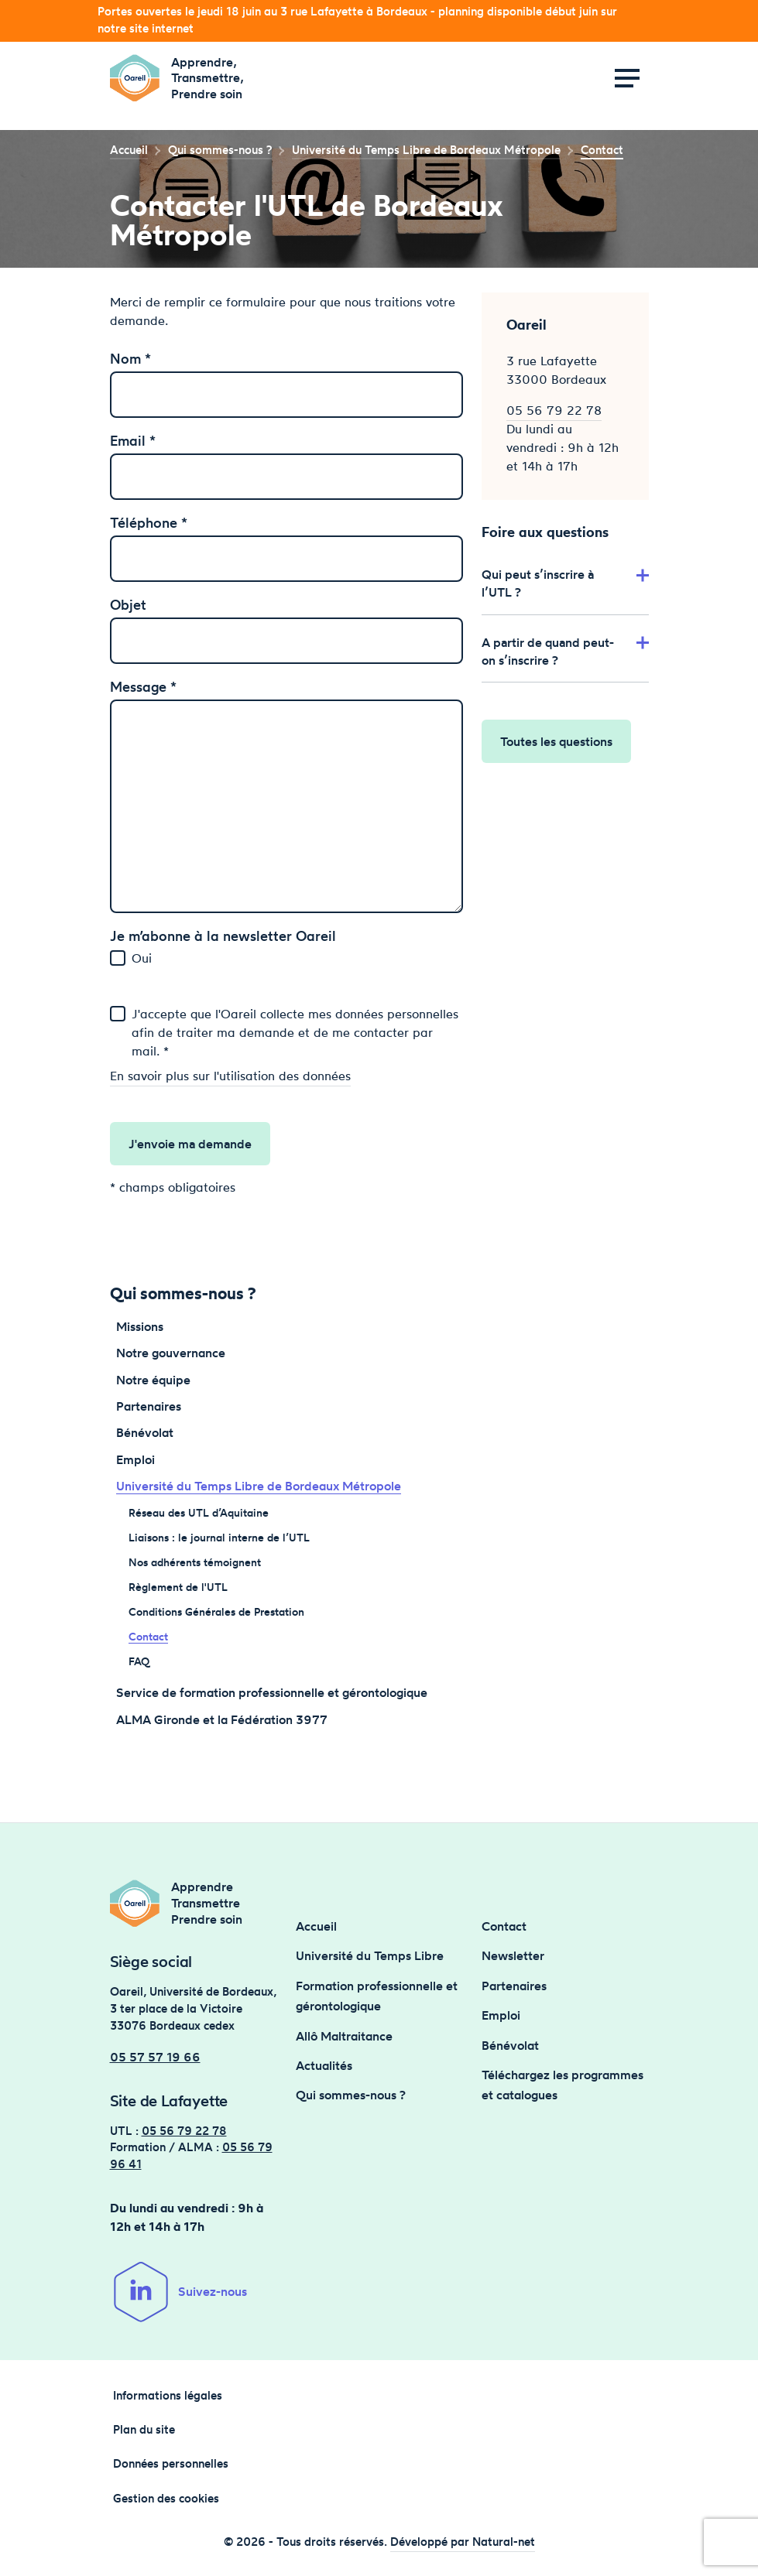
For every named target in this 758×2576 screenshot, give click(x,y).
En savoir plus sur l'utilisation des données (230, 1075)
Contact (148, 1636)
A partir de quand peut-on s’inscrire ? (565, 651)
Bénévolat (144, 1432)
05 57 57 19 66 (155, 2057)
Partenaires (148, 1406)
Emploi (135, 1459)
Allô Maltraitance (344, 2036)
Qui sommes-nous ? (351, 2094)
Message (143, 686)
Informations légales (167, 2396)
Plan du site (144, 2430)
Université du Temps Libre (370, 1955)
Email (133, 440)
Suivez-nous (178, 2291)
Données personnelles (170, 2464)
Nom (130, 358)
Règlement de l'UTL (178, 1586)
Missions (139, 1326)
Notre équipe (153, 1379)
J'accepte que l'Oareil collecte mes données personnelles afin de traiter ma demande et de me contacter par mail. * (295, 1032)
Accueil (129, 150)
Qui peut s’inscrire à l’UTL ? (565, 583)
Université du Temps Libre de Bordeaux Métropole (258, 1485)
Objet (128, 604)
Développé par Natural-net (462, 2542)
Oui (142, 958)
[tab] (565, 580)
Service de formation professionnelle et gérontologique (271, 1692)
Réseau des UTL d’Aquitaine (199, 1512)
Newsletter (513, 1955)
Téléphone (148, 522)
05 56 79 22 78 (554, 410)
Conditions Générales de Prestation (216, 1611)
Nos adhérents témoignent (195, 1562)
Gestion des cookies (166, 2499)
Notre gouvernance (170, 1352)
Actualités (324, 2065)
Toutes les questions (556, 741)
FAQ (139, 1661)
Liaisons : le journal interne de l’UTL (219, 1537)
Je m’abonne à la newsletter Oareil (223, 935)
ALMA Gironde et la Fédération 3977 (222, 1719)
